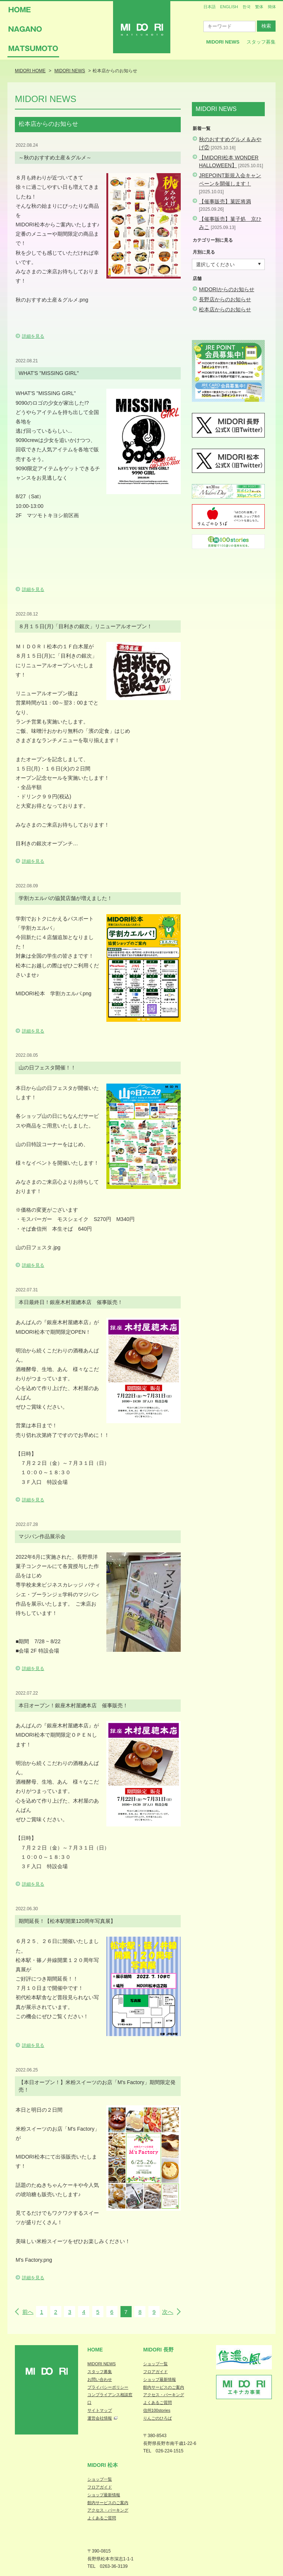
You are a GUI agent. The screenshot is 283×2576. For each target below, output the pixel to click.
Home (95, 2350)
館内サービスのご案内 (163, 2387)
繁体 (259, 6)
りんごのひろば (157, 2418)
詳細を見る (33, 336)
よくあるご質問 (157, 2402)
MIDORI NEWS (101, 2364)
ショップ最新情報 (159, 2379)
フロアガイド (155, 2371)
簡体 (272, 6)
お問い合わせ (99, 2379)
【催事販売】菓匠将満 (225, 201)
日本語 (209, 6)
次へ (167, 2312)
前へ (27, 2312)
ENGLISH (229, 6)
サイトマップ (99, 2410)
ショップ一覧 (155, 2364)
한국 (246, 6)
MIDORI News (222, 42)
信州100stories (156, 2410)
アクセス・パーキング (163, 2394)
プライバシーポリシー (107, 2387)
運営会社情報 (99, 2418)
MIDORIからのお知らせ (226, 289)
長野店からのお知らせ (225, 299)
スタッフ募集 (261, 42)
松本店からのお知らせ (225, 309)
